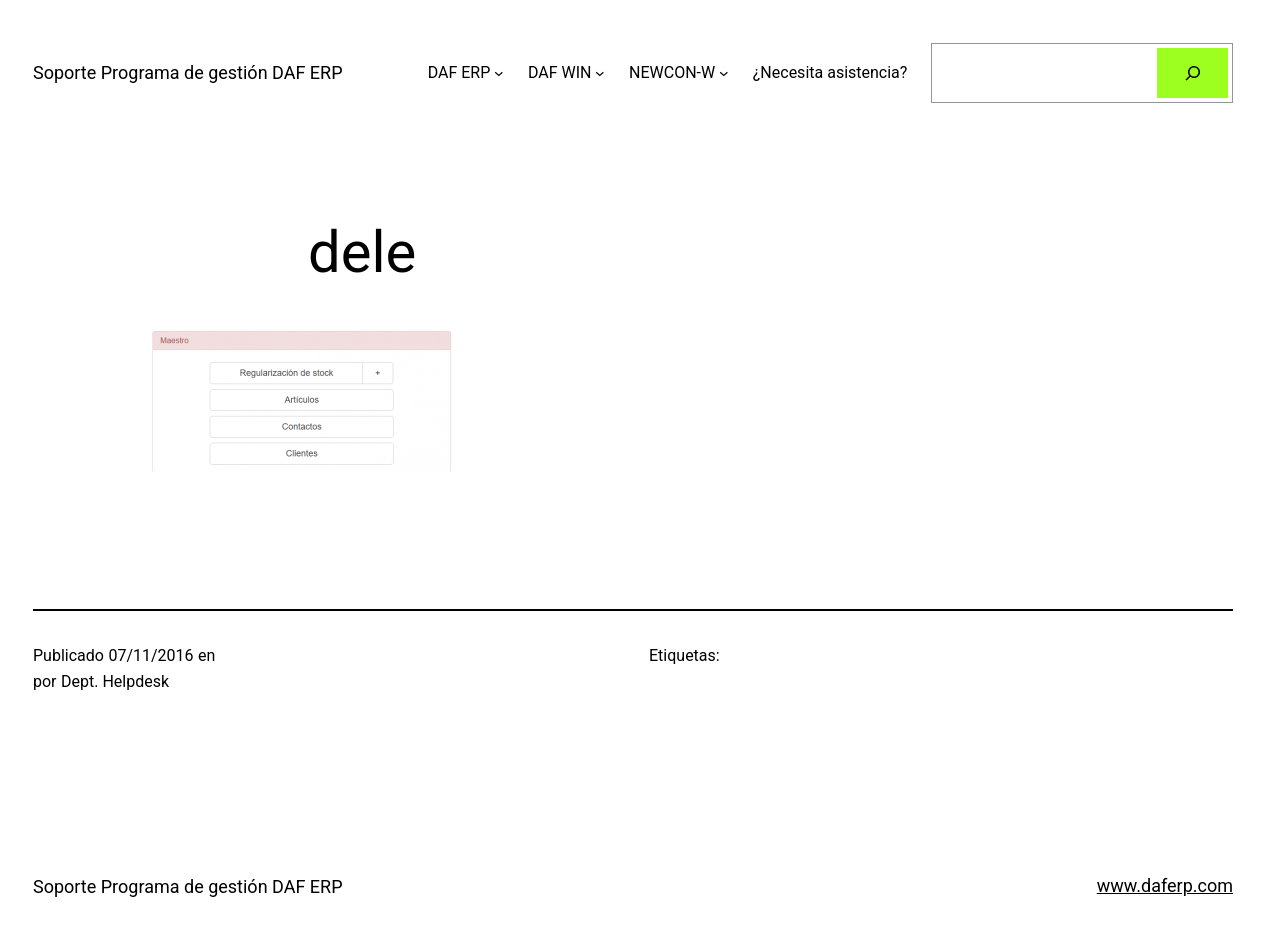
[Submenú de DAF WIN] (600, 73)
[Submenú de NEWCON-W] (724, 73)
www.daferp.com (1165, 885)
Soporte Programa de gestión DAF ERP (188, 72)
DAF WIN (560, 72)
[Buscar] (1192, 72)
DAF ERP (459, 72)
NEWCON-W (672, 72)
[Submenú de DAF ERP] (499, 73)
